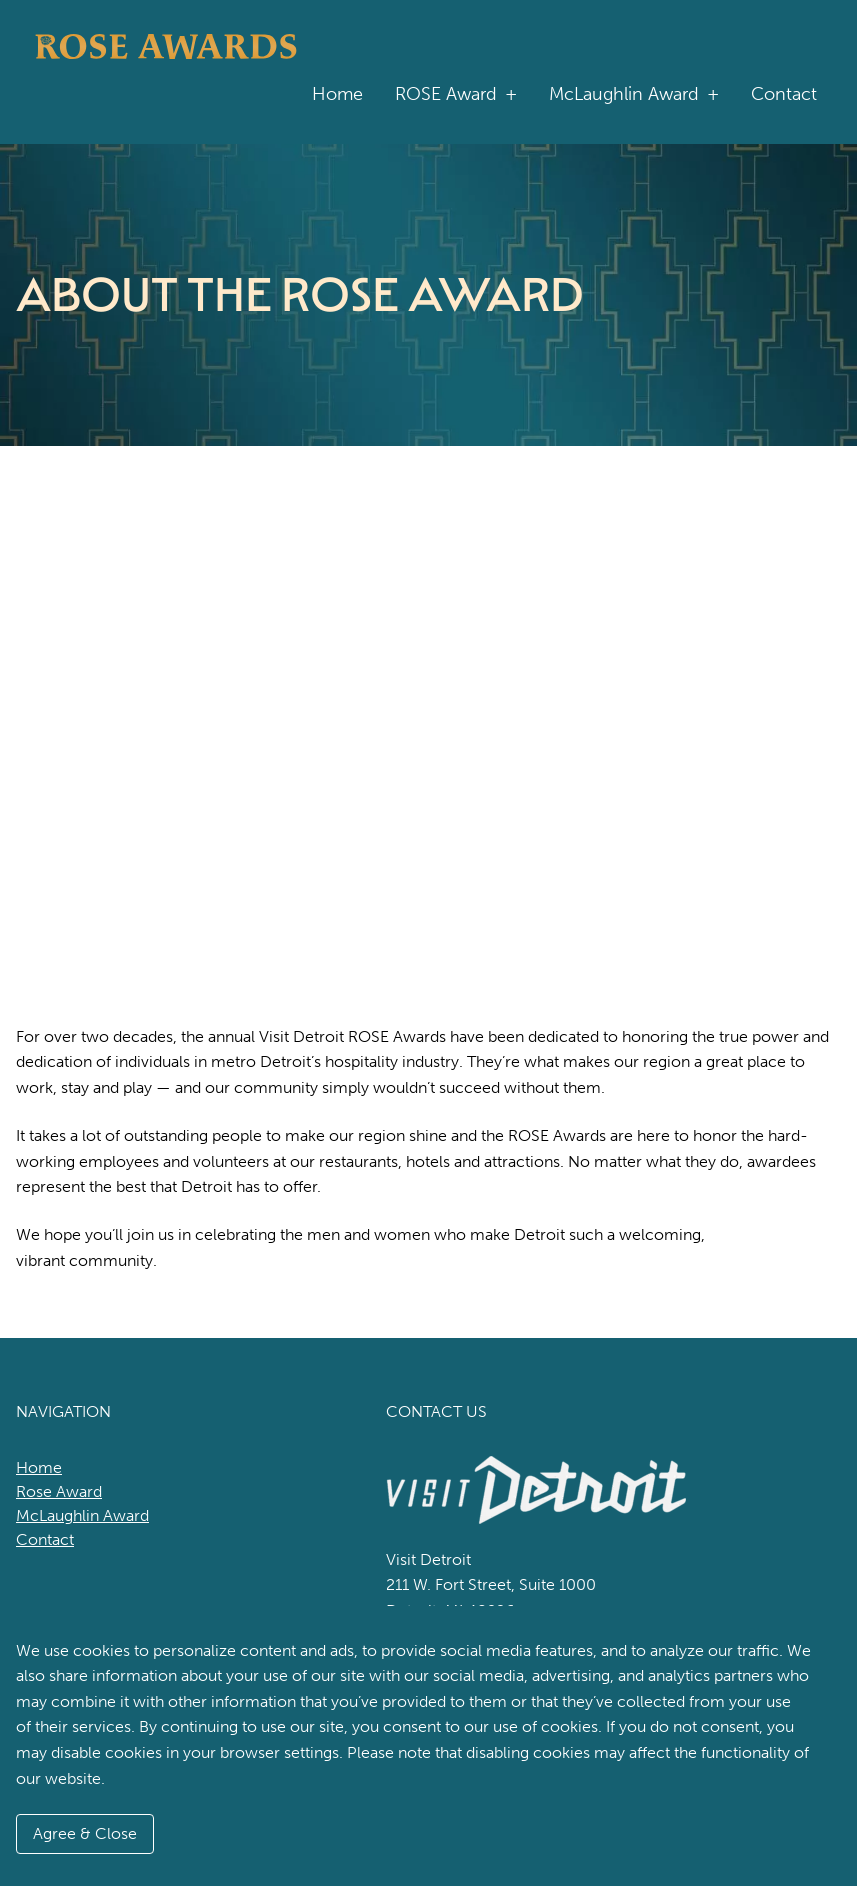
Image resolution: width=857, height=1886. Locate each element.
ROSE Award (456, 94)
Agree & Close (85, 1833)
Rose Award (59, 1491)
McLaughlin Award (634, 94)
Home (337, 94)
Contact (784, 94)
